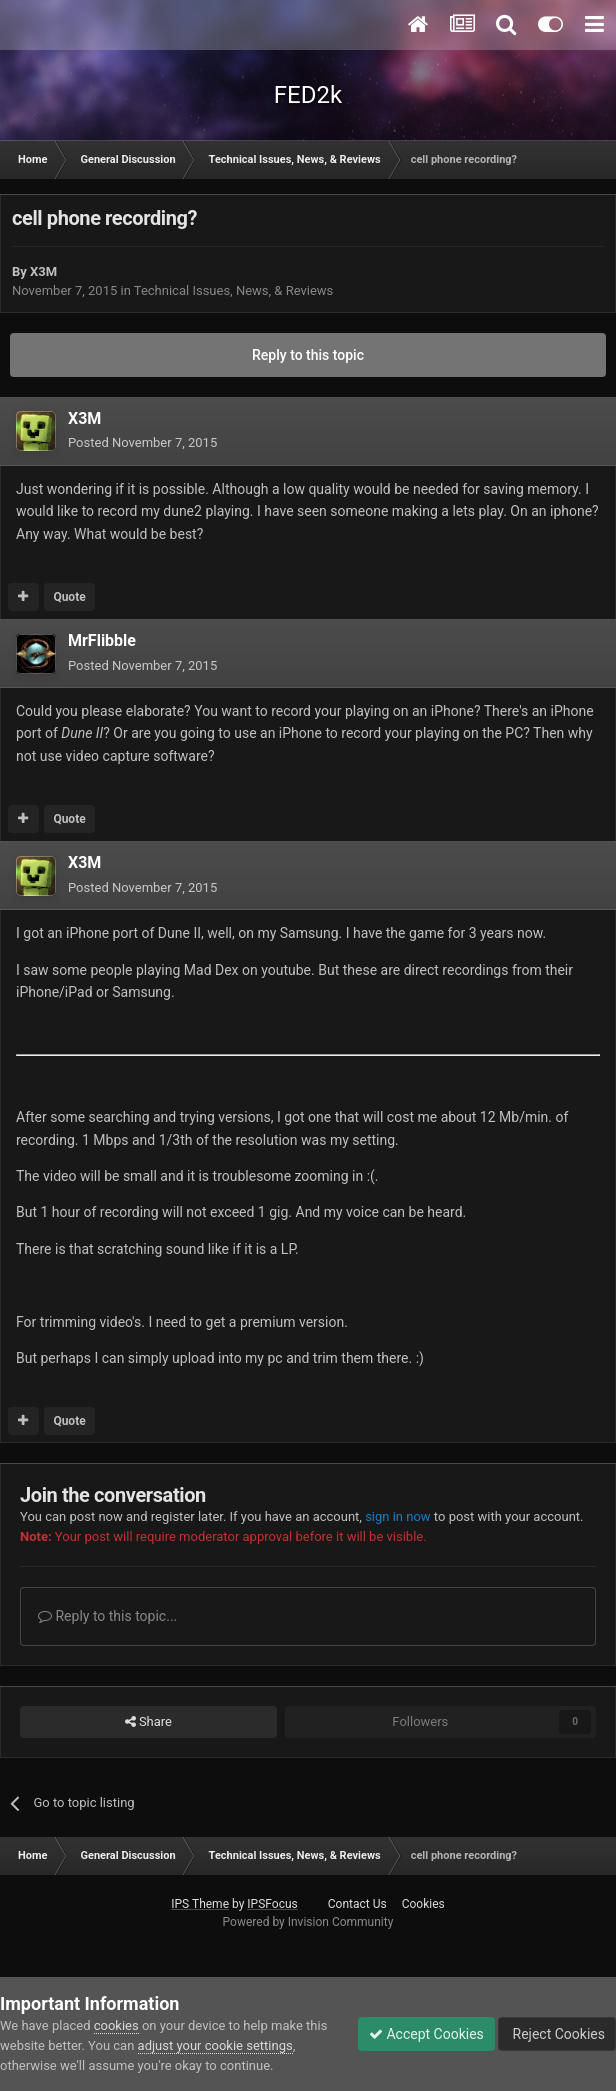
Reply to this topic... (107, 1616)
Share (148, 1722)
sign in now (398, 1516)
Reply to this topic (308, 355)
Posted (142, 442)
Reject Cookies (557, 2034)
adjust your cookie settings (215, 2045)
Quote (69, 597)
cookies (116, 2025)
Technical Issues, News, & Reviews (234, 290)
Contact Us (357, 1904)
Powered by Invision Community (308, 1922)
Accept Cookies (426, 2034)
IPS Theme (200, 1904)
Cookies (423, 1904)
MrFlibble (102, 640)
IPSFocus (272, 1904)
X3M (43, 271)
